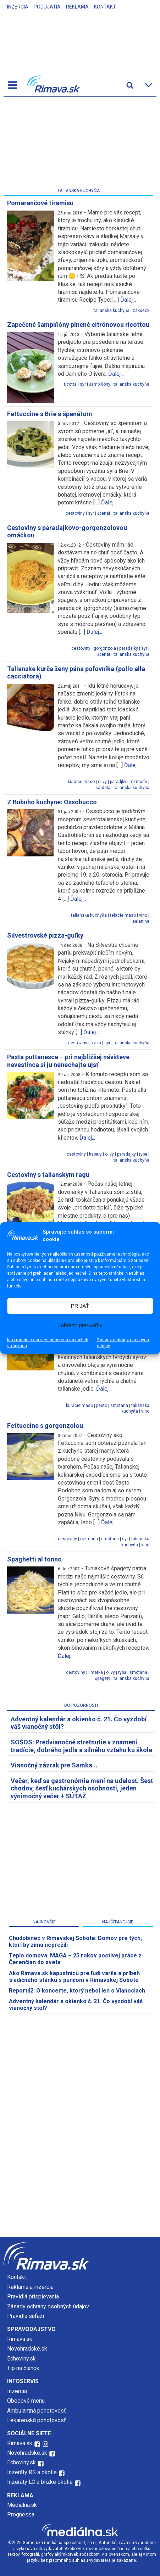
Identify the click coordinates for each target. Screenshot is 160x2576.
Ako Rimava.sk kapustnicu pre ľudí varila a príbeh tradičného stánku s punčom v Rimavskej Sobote (74, 1976)
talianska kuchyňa (111, 310)
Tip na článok (23, 2368)
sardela (102, 787)
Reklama (77, 7)
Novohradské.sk (27, 2348)
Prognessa (20, 2514)
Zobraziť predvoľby (80, 1325)
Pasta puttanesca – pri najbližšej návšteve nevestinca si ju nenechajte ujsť (68, 1060)
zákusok (141, 310)
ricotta (70, 384)
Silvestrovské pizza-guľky (45, 935)
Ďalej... (128, 299)
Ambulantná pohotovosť (37, 2410)
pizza (95, 1042)
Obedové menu (26, 2400)
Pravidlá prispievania (33, 2296)
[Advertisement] (78, 143)
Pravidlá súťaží (25, 2316)
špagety (102, 1678)
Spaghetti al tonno (34, 1559)
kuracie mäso (81, 781)
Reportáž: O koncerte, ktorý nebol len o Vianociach (77, 1990)
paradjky (118, 781)
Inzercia (17, 7)
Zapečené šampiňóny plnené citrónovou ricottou (78, 324)
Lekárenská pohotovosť (37, 2420)
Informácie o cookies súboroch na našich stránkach (47, 1342)
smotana (119, 1405)
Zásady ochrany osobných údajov (123, 1342)
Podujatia (47, 7)
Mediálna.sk (22, 2505)
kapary (95, 1154)
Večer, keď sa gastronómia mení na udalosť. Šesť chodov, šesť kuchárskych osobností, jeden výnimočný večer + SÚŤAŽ (82, 1788)
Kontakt (105, 7)
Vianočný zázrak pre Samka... (54, 1765)
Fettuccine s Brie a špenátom (49, 414)
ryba (143, 1154)
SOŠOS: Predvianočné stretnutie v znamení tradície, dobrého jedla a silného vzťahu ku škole (81, 1746)
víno (143, 915)
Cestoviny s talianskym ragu (48, 1174)
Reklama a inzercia (30, 2287)
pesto (101, 1405)
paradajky (128, 648)
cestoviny (75, 513)
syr (83, 384)
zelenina (140, 921)
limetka (95, 1672)
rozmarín (138, 781)
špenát (103, 513)
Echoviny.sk (21, 2358)
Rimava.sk (19, 2339)
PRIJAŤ (80, 1306)
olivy (102, 781)
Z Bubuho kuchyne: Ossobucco (52, 802)
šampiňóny (99, 384)
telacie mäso (123, 915)
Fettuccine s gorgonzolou (45, 1425)
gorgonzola (105, 648)
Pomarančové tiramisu (40, 203)
